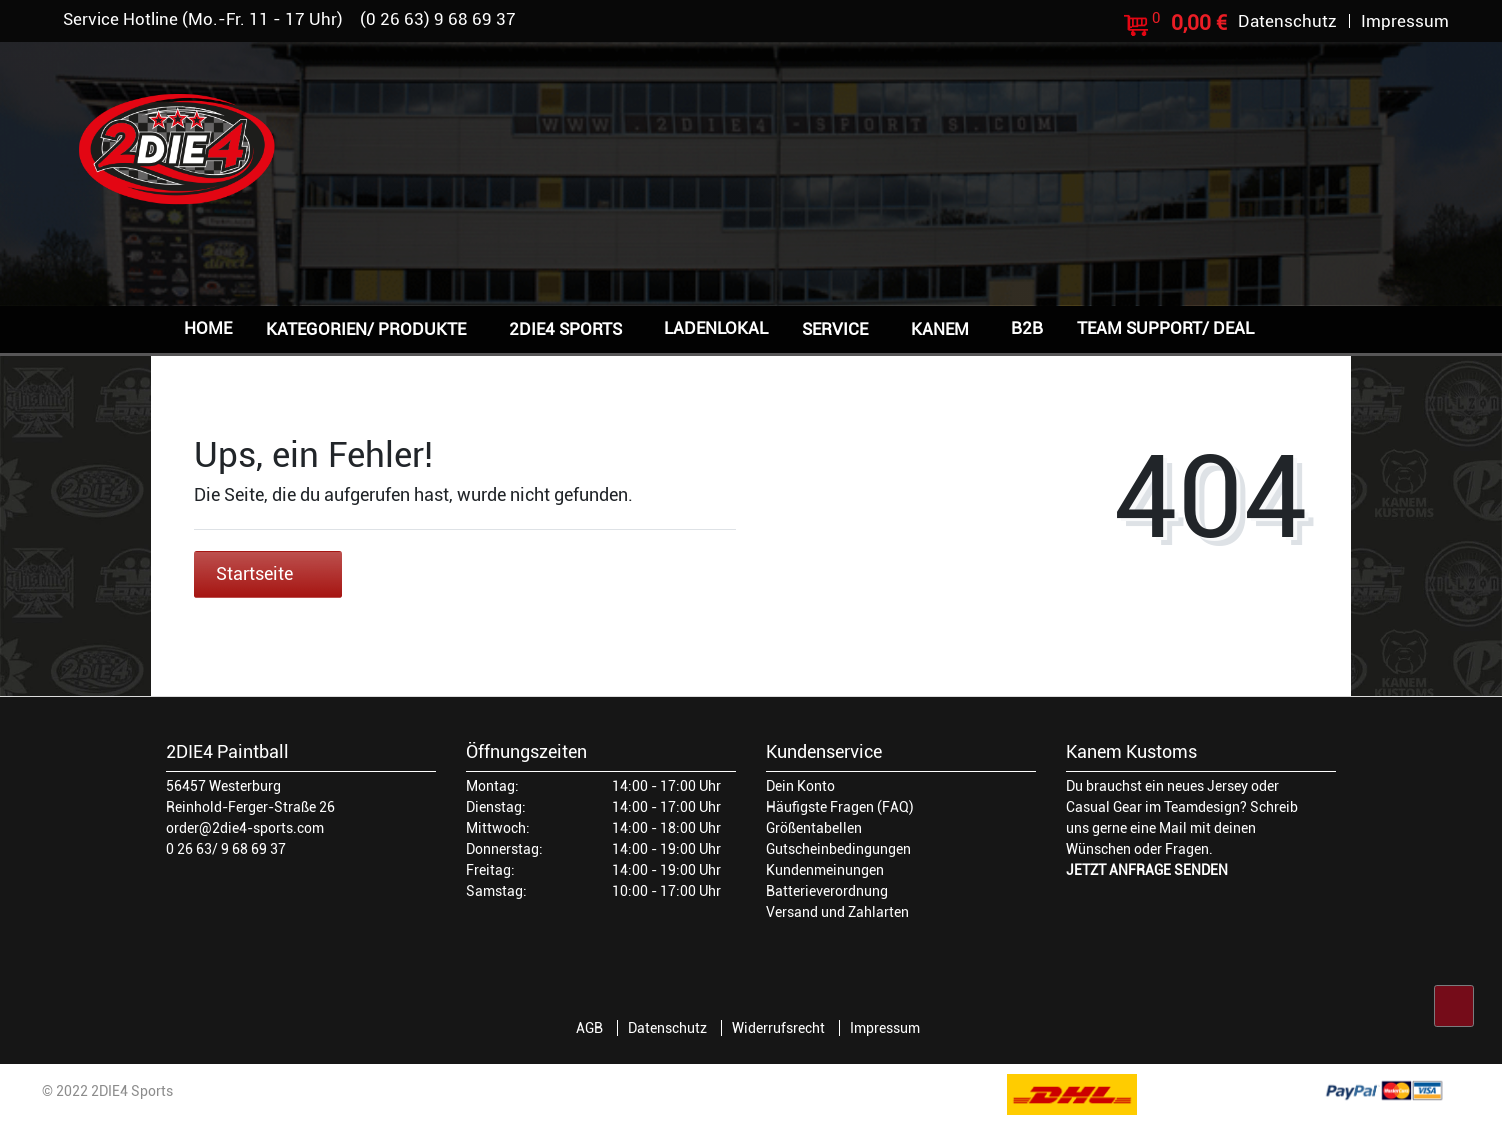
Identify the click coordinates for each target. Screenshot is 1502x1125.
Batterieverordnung (827, 891)
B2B (1027, 328)
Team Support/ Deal (1165, 328)
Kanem (940, 329)
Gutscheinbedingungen (838, 849)
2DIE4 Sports (565, 329)
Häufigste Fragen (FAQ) (840, 807)
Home (208, 328)
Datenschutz (667, 1028)
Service (835, 329)
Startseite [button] (268, 574)
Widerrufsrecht (778, 1028)
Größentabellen (814, 828)
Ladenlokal (716, 328)
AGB (589, 1028)
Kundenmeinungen (825, 870)
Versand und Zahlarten (837, 912)
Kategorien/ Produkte (366, 329)
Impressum (885, 1028)
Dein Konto (800, 786)
